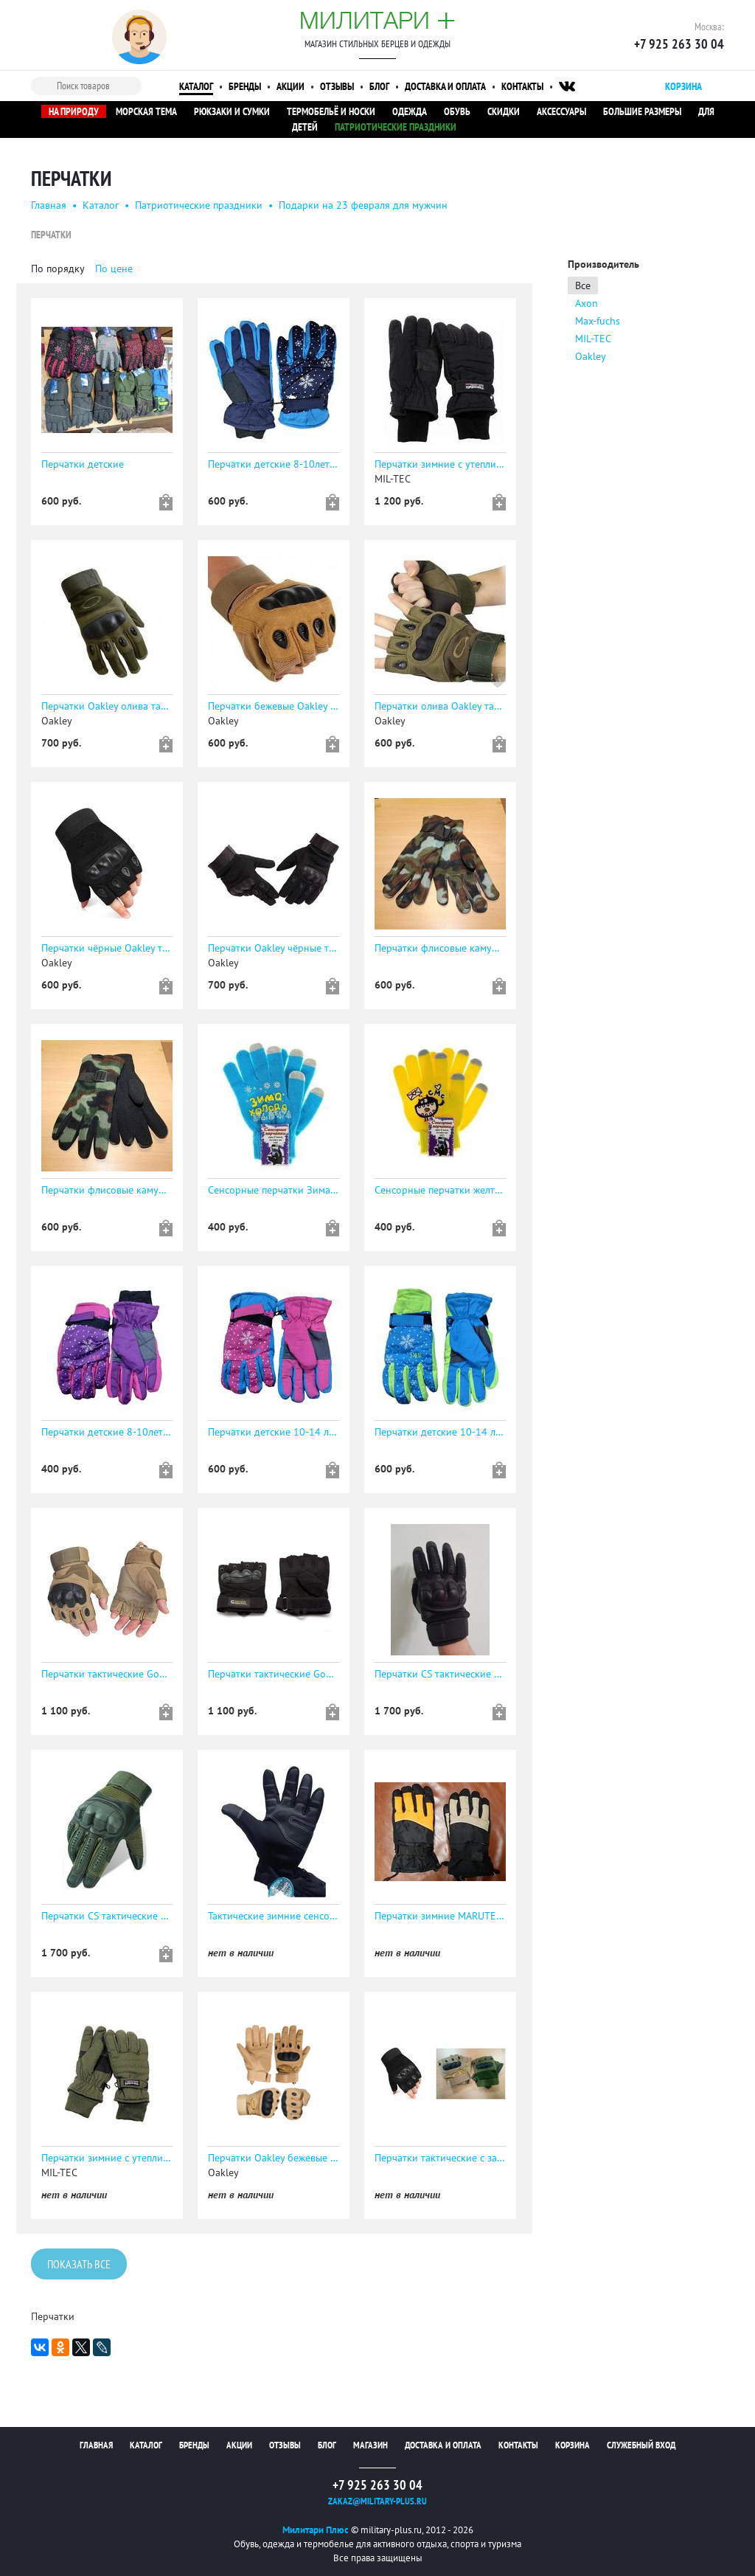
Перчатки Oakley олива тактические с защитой (107, 706)
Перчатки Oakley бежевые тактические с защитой (273, 2157)
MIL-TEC (593, 338)
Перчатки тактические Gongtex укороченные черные (273, 1673)
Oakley (590, 356)
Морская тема (146, 111)
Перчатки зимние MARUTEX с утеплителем (440, 1915)
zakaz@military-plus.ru (377, 2501)
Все (583, 285)
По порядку (58, 268)
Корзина (572, 2445)
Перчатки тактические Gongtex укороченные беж (107, 1673)
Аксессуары (561, 111)
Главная (48, 205)
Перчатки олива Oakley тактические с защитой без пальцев (440, 706)
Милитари (377, 20)
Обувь (457, 111)
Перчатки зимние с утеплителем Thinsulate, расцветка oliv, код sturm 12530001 (107, 2157)
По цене (114, 268)
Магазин (370, 2445)
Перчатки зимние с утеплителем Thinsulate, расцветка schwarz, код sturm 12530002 (440, 464)
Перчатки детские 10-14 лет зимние (273, 1431)
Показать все (79, 2264)
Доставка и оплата (445, 86)
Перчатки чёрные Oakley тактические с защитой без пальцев (107, 948)
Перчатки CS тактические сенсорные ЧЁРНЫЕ (440, 1673)
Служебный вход (641, 2445)
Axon (586, 303)
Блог (379, 86)
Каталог (196, 86)
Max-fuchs (597, 321)
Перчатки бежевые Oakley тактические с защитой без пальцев (273, 706)
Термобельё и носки (331, 111)
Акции (290, 86)
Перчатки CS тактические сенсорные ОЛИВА (107, 1915)
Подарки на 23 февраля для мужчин (363, 205)
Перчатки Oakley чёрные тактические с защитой (273, 948)
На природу (74, 111)
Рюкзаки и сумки (232, 111)
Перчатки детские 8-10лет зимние (273, 464)
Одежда (409, 111)
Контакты (522, 86)
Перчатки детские (82, 464)
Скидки (503, 111)
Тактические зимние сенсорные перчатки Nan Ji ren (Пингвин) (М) (273, 1915)
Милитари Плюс (315, 2530)
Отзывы (337, 86)
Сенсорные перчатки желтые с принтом (440, 1190)
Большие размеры (642, 111)
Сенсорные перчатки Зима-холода (273, 1190)
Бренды (245, 86)
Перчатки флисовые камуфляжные (440, 948)
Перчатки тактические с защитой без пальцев (440, 2157)
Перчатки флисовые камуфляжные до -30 (107, 1190)
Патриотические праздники (395, 127)
